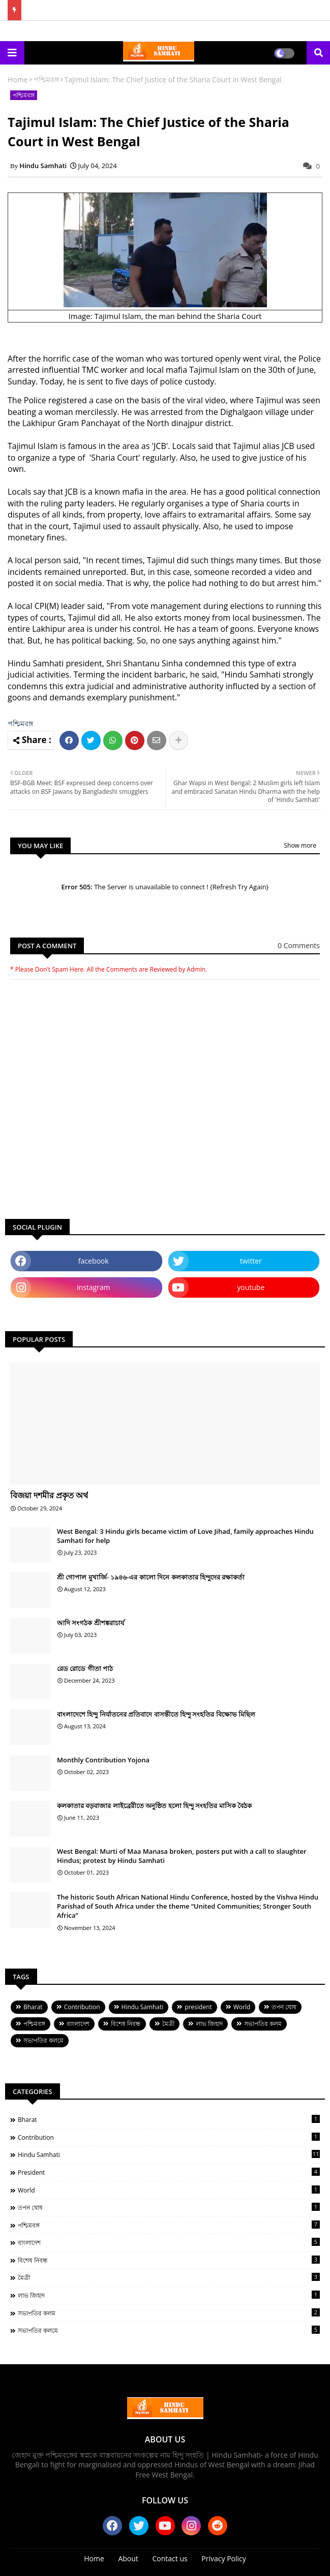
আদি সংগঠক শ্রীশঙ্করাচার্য (90, 1622)
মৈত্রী (168, 2023)
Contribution (82, 2007)
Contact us (170, 2558)
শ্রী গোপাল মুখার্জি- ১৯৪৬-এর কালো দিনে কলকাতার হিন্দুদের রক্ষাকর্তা (151, 1577)
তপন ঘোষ (284, 2007)
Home (18, 79)
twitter (251, 1261)
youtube (250, 1287)
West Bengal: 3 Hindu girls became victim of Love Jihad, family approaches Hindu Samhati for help (185, 1536)
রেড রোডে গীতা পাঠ (85, 1668)
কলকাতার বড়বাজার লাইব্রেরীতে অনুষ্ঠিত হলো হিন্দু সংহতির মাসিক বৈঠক (154, 1805)
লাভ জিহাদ (209, 2023)
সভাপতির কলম (263, 2023)
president (198, 2007)
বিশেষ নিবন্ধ (126, 2023)
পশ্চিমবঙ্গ (46, 79)
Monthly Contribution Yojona (103, 1759)
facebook (93, 1261)
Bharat (33, 2007)
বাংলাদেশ (78, 2023)
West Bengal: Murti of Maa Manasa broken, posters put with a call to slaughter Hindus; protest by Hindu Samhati (182, 1856)
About (128, 2558)
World (242, 2007)
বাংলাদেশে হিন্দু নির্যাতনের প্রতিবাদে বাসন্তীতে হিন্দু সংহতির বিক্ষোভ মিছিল (156, 1714)
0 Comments (299, 945)
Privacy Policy (223, 2558)
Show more (300, 845)
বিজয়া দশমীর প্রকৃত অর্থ (49, 1495)
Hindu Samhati (143, 2007)
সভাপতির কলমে (43, 2040)
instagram (93, 1287)
